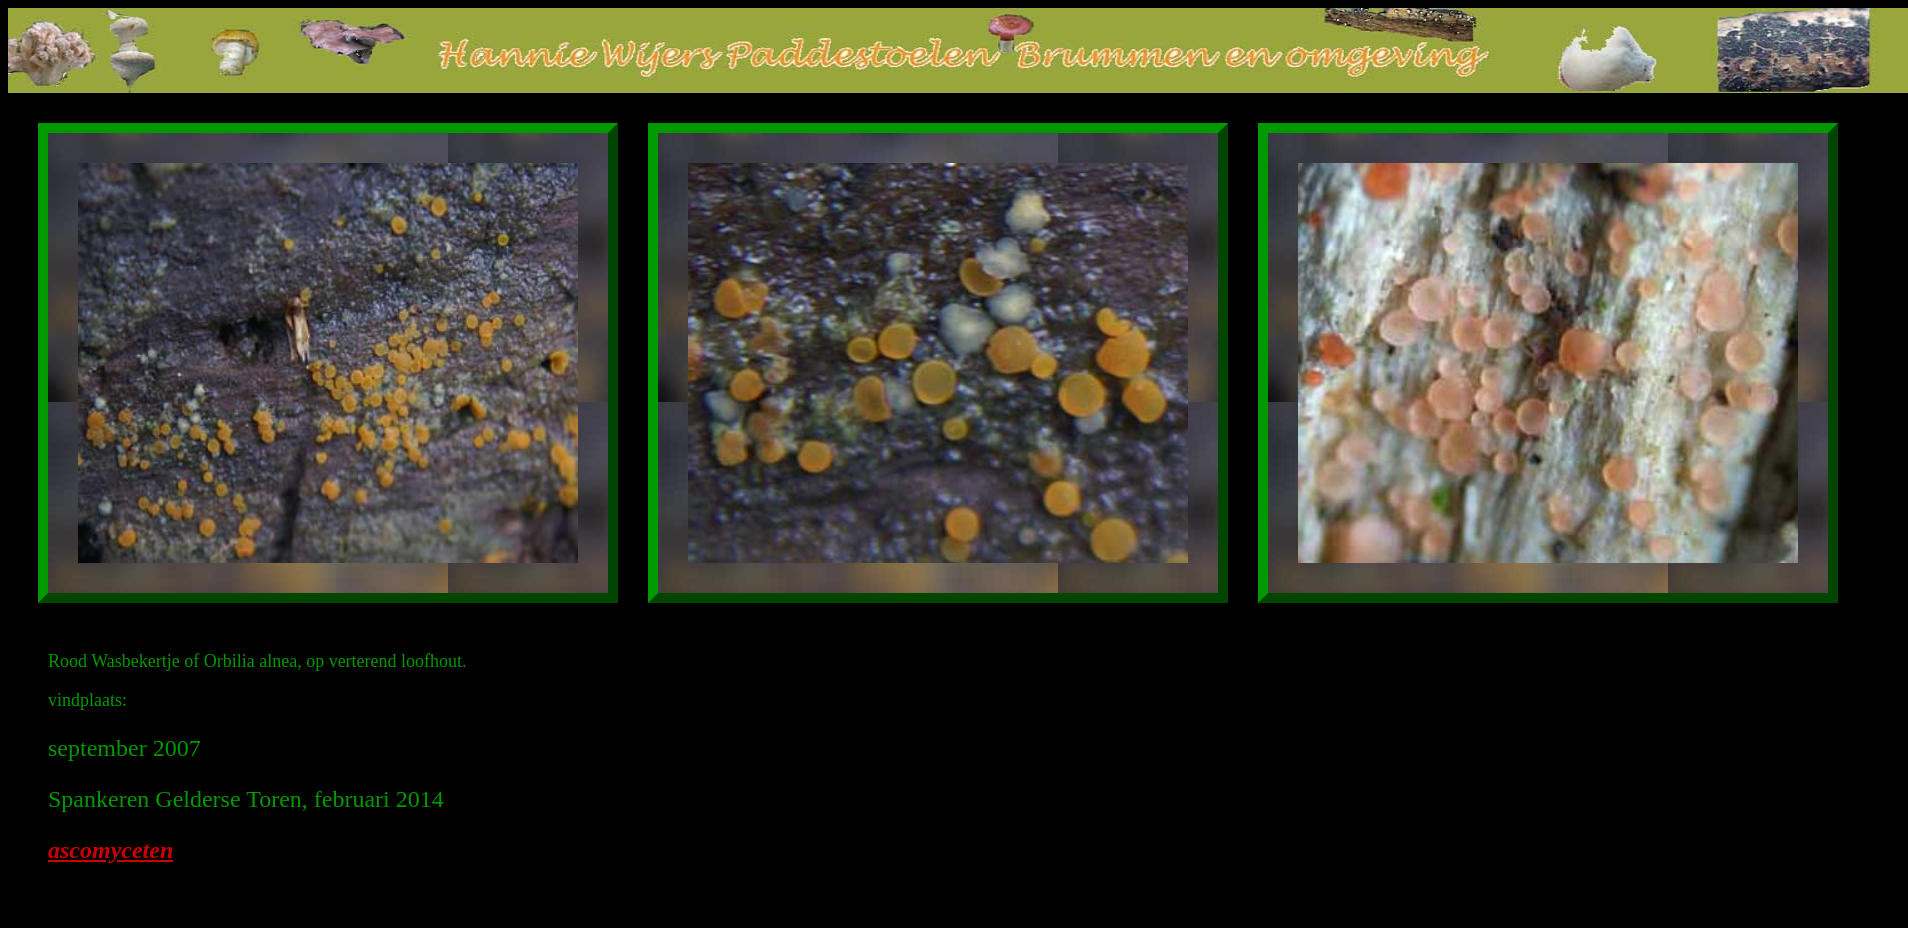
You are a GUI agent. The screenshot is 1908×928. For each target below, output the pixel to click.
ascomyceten (110, 850)
